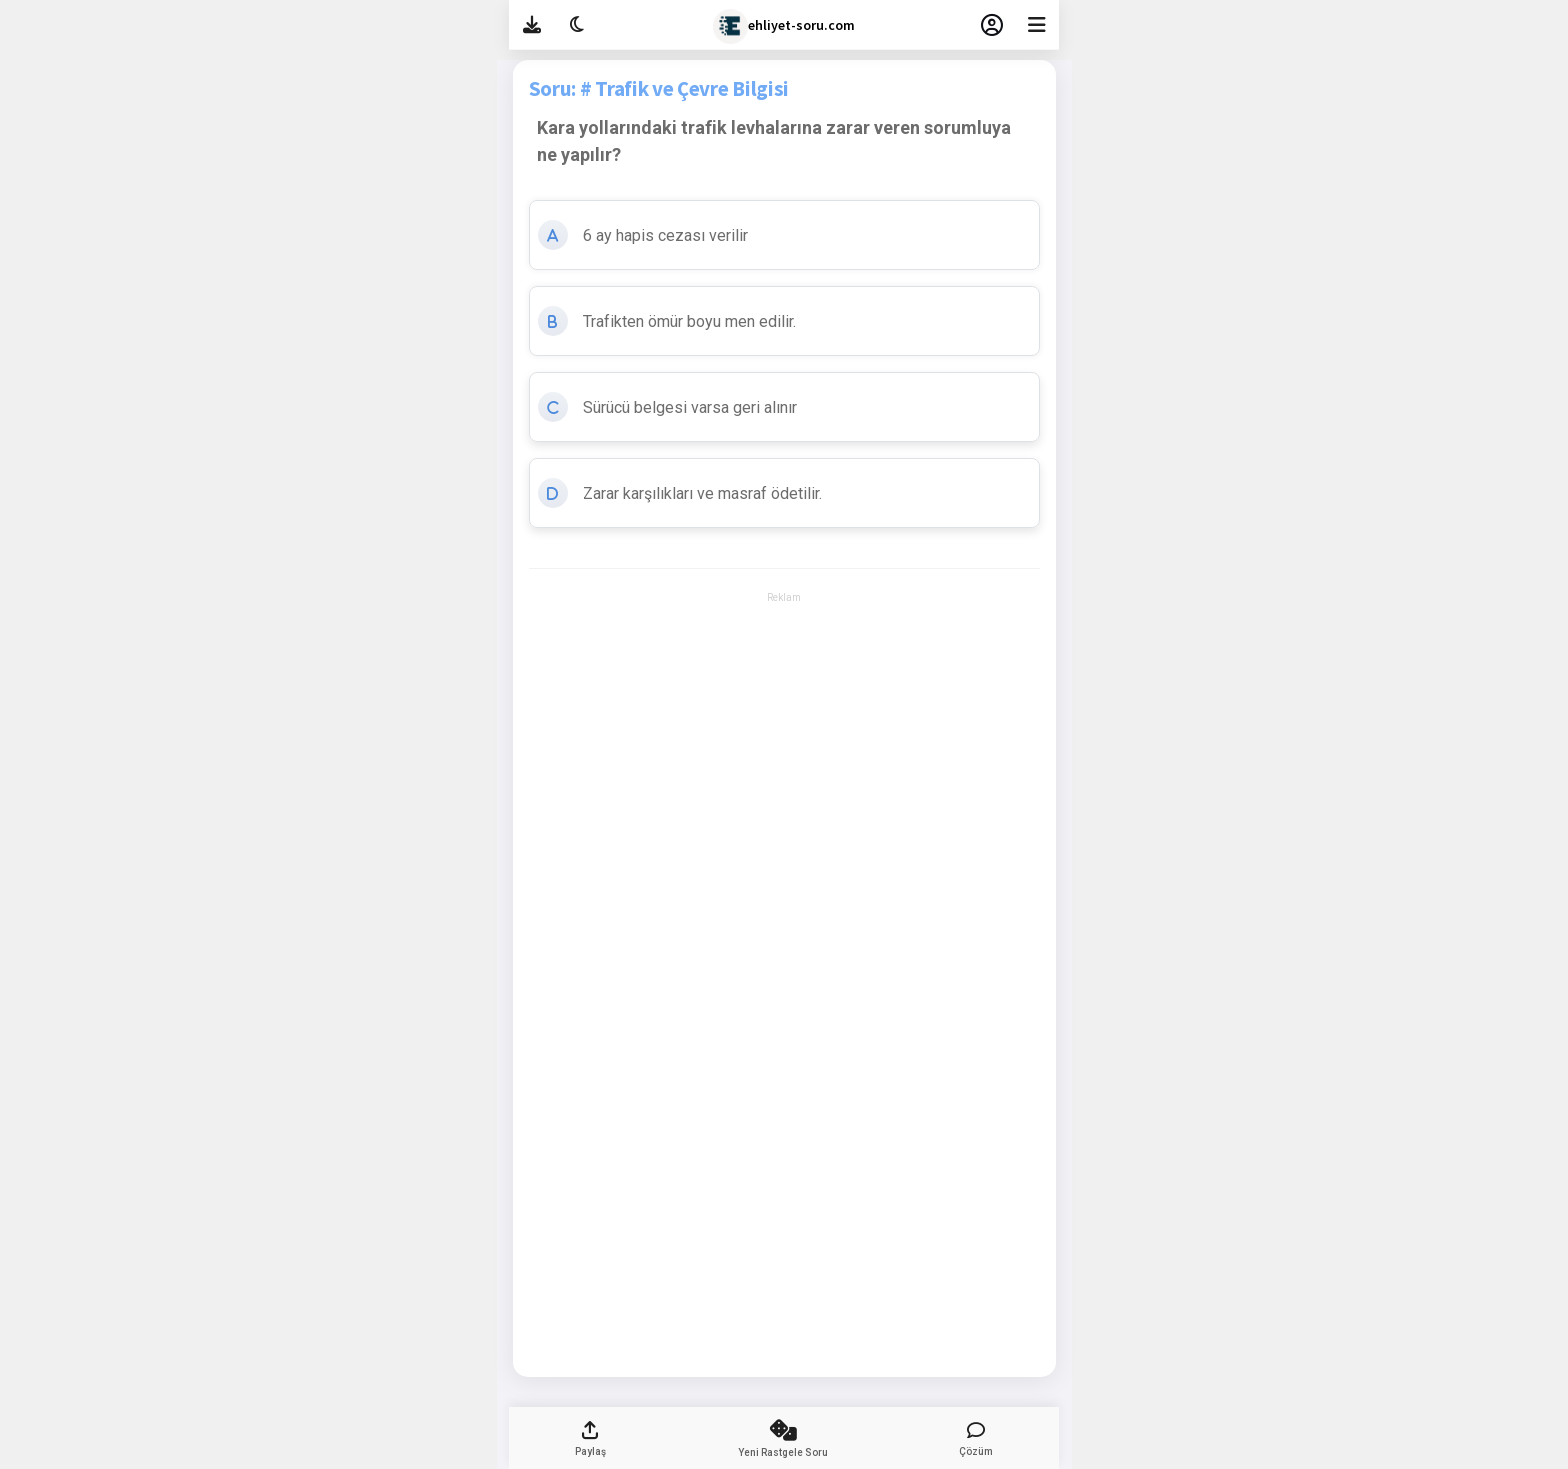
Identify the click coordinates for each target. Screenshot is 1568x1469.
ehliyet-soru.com (784, 26)
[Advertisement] (784, 664)
